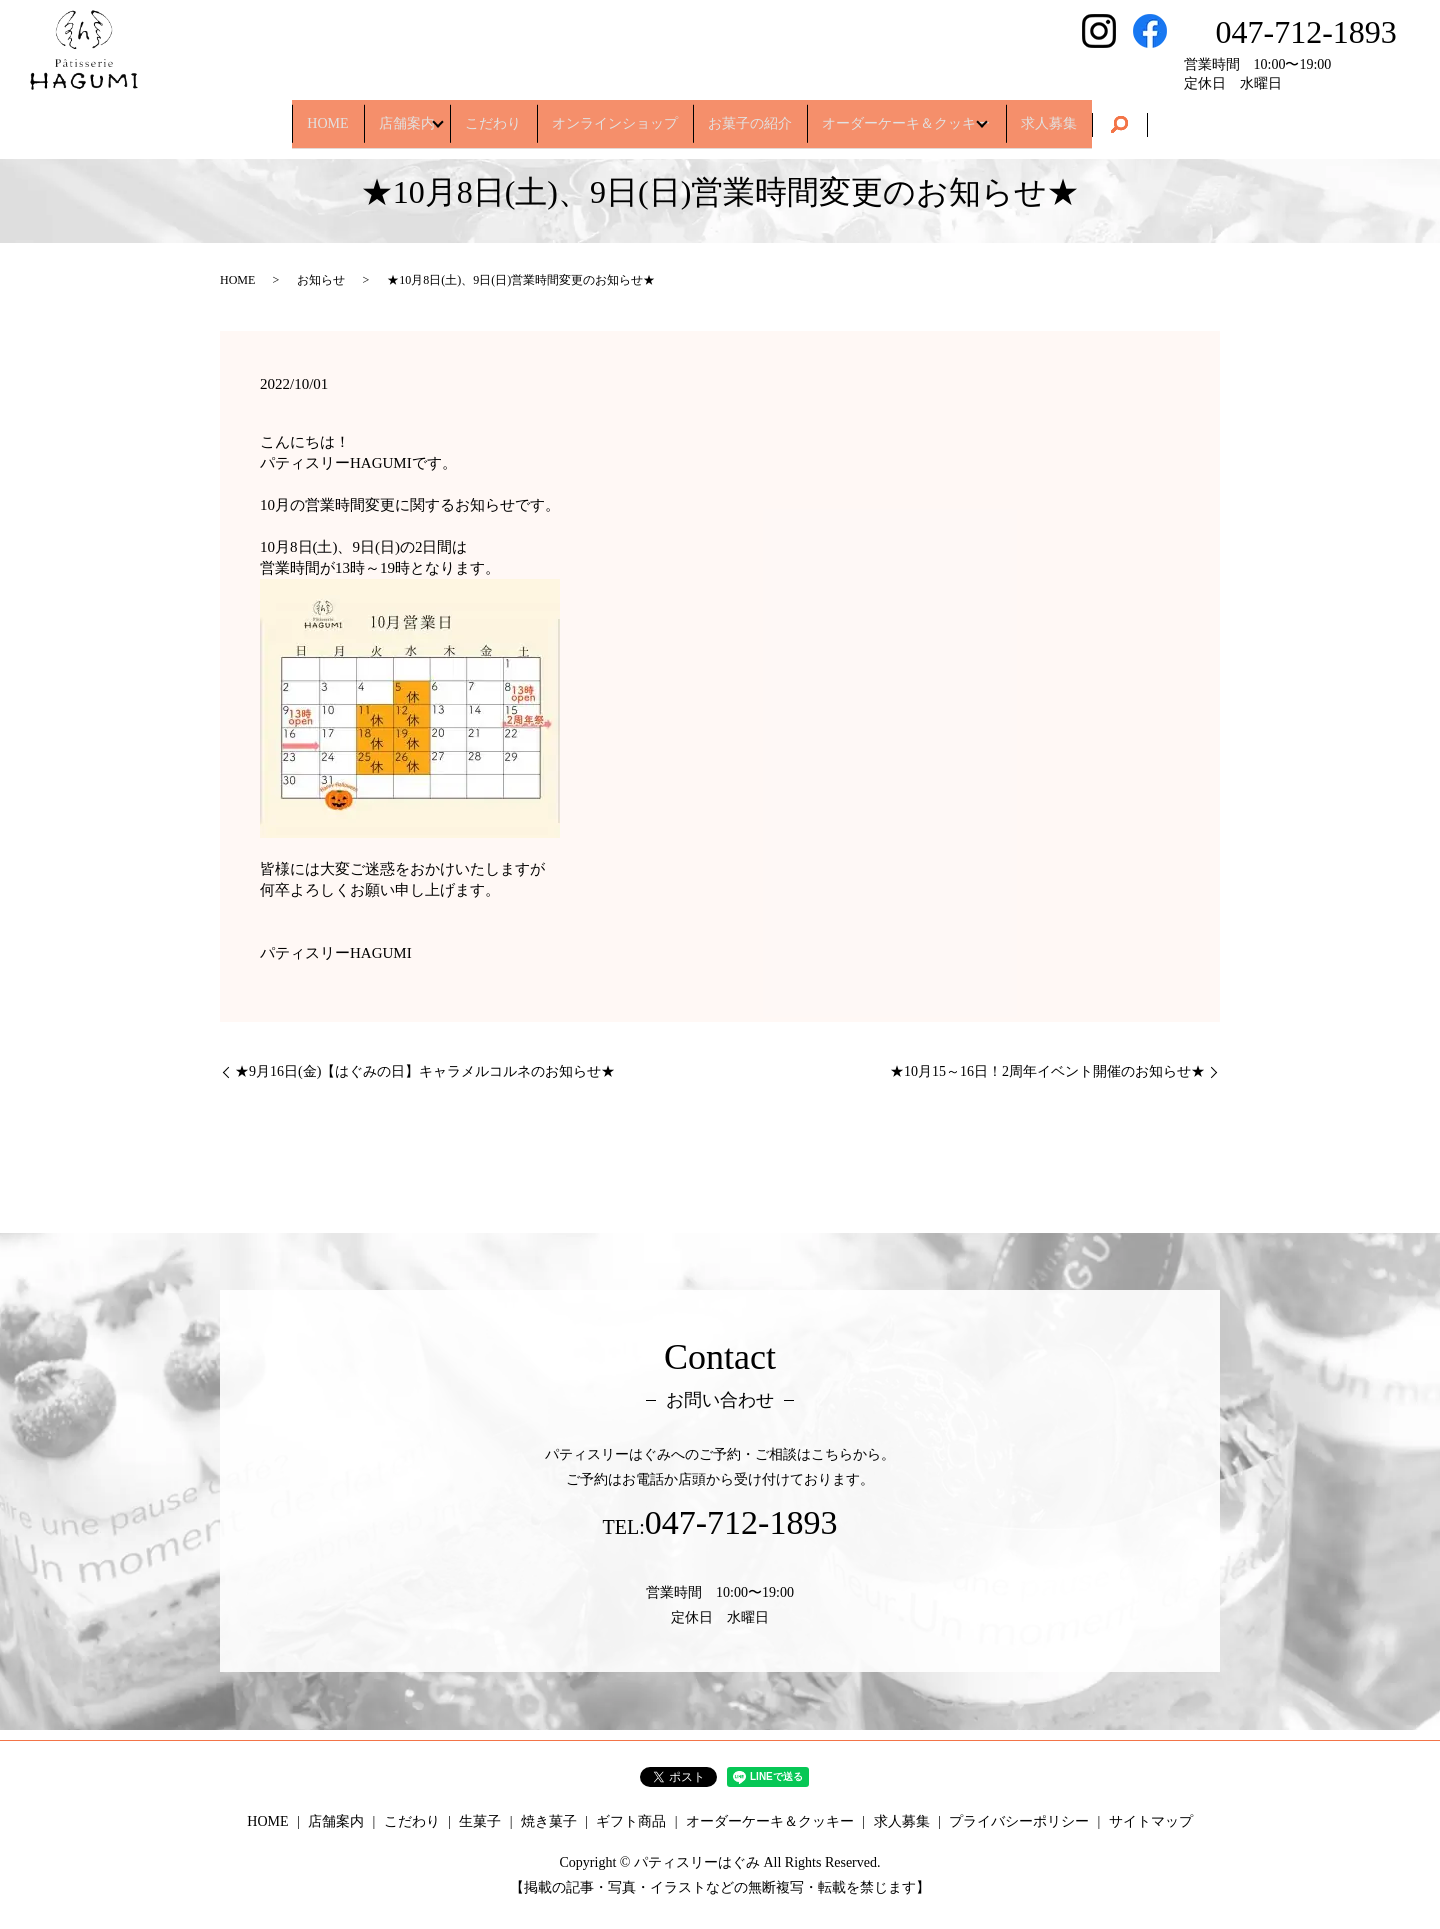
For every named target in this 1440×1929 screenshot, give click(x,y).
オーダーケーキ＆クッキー (941, 114)
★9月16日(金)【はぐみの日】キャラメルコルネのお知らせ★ (425, 1071)
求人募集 (1105, 114)
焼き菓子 (549, 1821)
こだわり (476, 114)
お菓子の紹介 (767, 114)
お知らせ (321, 280)
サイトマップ (1151, 1821)
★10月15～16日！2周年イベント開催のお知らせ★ (1047, 1071)
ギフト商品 (631, 1821)
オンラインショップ (615, 114)
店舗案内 (368, 114)
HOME (271, 114)
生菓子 (480, 1821)
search (1184, 116)
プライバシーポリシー (1019, 1821)
